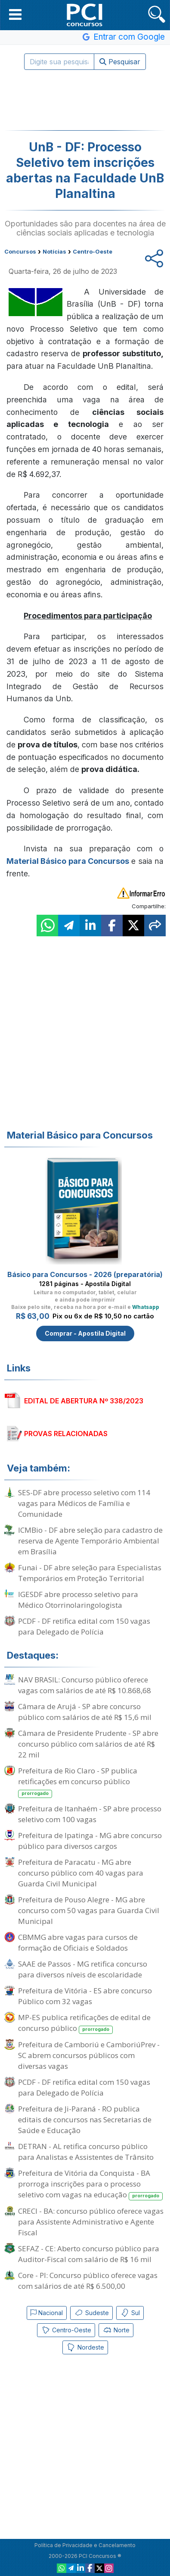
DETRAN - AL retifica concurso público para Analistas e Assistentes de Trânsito (86, 2151)
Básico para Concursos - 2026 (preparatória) (85, 1274)
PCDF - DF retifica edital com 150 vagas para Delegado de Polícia (84, 1626)
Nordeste (85, 2347)
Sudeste (91, 2313)
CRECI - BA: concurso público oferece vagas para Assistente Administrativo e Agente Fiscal (91, 2221)
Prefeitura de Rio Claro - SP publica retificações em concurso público (77, 1782)
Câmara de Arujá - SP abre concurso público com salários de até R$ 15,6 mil (84, 1711)
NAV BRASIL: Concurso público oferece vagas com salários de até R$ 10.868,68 (84, 1685)
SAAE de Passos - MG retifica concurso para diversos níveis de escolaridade (82, 1969)
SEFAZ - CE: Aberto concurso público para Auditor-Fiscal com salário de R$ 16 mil (88, 2253)
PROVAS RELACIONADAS (66, 1433)
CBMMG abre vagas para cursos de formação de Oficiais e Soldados (78, 1942)
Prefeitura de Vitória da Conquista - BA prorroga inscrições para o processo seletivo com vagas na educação (90, 2184)
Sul (130, 2313)
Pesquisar (119, 61)
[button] (15, 14)
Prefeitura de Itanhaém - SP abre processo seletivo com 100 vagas (89, 1814)
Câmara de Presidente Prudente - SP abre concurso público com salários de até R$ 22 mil (88, 1744)
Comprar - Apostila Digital (85, 1333)
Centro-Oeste (66, 2330)
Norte (116, 2330)
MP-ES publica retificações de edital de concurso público (84, 2023)
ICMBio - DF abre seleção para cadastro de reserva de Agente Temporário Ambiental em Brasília (90, 1540)
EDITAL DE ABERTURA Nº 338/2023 (83, 1400)
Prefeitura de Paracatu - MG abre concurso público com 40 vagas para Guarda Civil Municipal (80, 1873)
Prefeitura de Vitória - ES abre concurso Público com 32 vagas (85, 1996)
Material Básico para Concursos (67, 861)
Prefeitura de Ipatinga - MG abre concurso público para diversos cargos (90, 1840)
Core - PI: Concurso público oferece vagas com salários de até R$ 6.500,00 (88, 2280)
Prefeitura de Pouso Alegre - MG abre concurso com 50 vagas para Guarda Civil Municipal (88, 1910)
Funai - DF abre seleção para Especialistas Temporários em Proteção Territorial (89, 1573)
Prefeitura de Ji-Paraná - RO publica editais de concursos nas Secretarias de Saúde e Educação (84, 2119)
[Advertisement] (85, 100)
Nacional (47, 2312)
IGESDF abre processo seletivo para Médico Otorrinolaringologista (78, 1599)
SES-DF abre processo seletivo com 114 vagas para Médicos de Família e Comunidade (84, 1503)
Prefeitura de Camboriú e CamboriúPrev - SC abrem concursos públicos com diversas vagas (89, 2055)
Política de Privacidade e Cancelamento (85, 2545)
